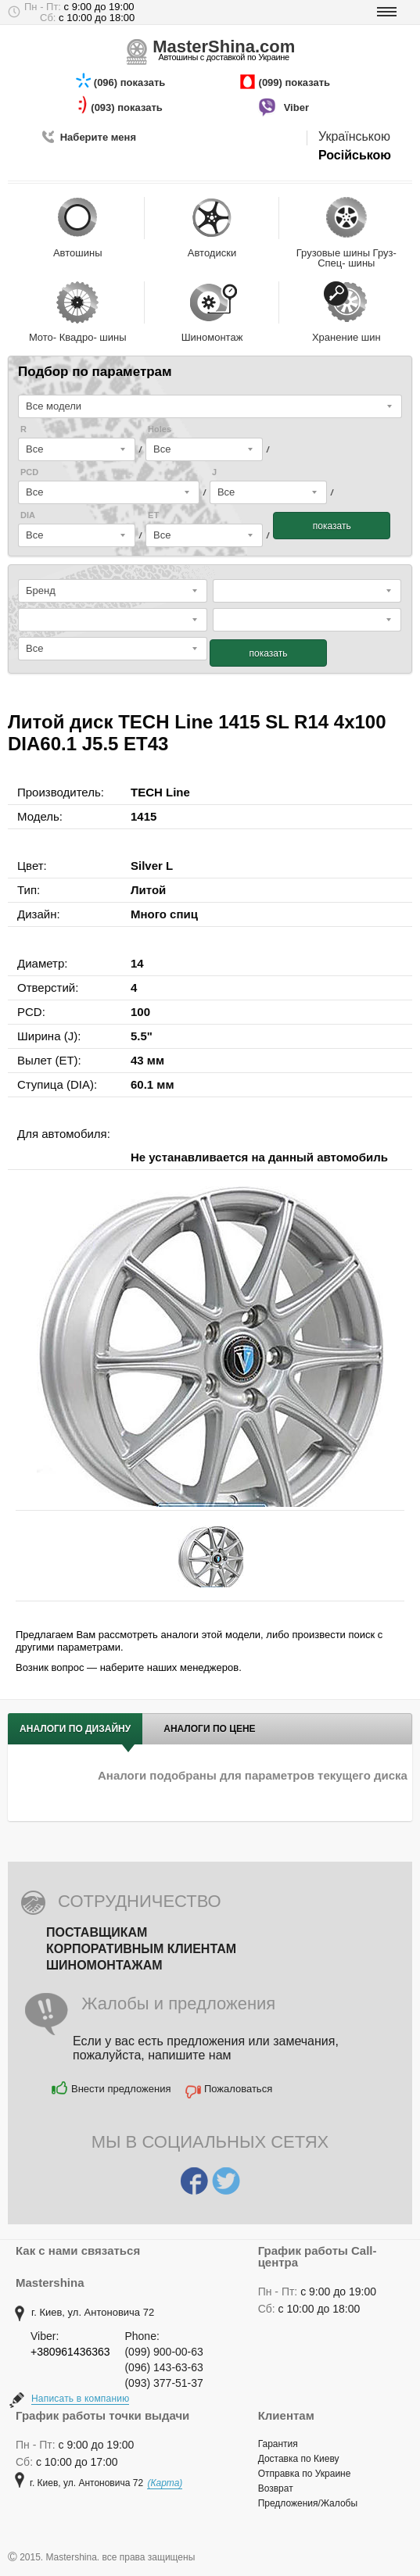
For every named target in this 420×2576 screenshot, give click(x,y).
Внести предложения (121, 2089)
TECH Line (160, 792)
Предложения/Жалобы (307, 2503)
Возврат (275, 2488)
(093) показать (128, 107)
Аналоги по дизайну (75, 1728)
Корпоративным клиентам (141, 1948)
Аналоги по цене (209, 1728)
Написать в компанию (80, 2398)
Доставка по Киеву (298, 2458)
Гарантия (278, 2443)
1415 (143, 816)
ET (153, 515)
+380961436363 (70, 2351)
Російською (354, 155)
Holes (159, 429)
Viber (297, 107)
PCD (29, 472)
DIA (27, 515)
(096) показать (131, 82)
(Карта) (164, 2483)
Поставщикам (96, 1932)
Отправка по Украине (304, 2473)
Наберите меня (98, 137)
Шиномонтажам (104, 1965)
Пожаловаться (238, 2089)
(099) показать (296, 82)
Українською (354, 136)
